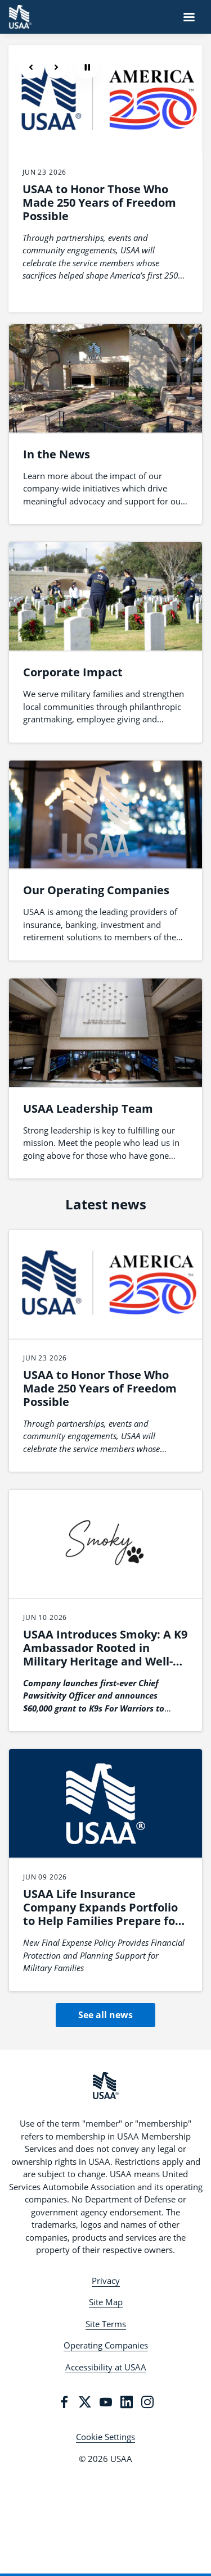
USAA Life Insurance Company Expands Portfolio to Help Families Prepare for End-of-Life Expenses (101, 1914)
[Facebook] (64, 2402)
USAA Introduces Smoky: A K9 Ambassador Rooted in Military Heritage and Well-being (105, 1654)
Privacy (106, 2280)
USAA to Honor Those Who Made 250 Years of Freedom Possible (99, 202)
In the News (56, 454)
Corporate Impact (73, 672)
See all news (105, 2015)
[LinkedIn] (126, 2402)
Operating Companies (106, 2345)
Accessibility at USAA (105, 2367)
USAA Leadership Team (88, 1108)
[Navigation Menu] (189, 17)
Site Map (106, 2302)
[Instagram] (147, 2402)
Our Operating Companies (96, 890)
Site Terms (106, 2323)
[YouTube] (106, 2402)
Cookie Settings (105, 2436)
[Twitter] (85, 2402)
